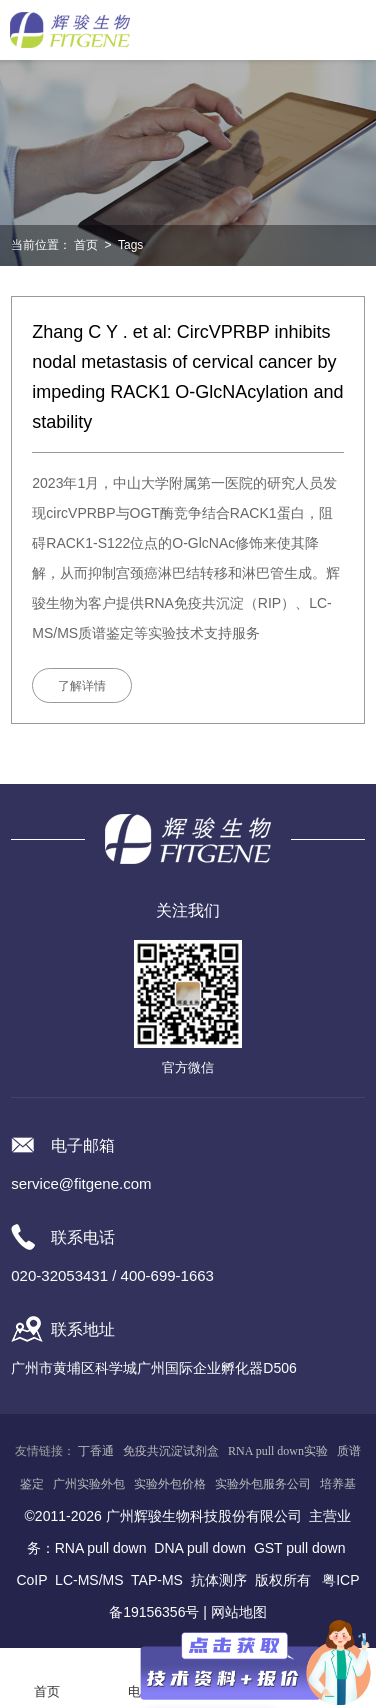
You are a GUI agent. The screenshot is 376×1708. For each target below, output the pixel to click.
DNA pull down (200, 1548)
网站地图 (239, 1612)
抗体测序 (219, 1580)
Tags (130, 245)
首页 (86, 245)
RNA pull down (101, 1548)
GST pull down (300, 1548)
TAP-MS (157, 1580)
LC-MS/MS (89, 1580)
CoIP (31, 1580)
